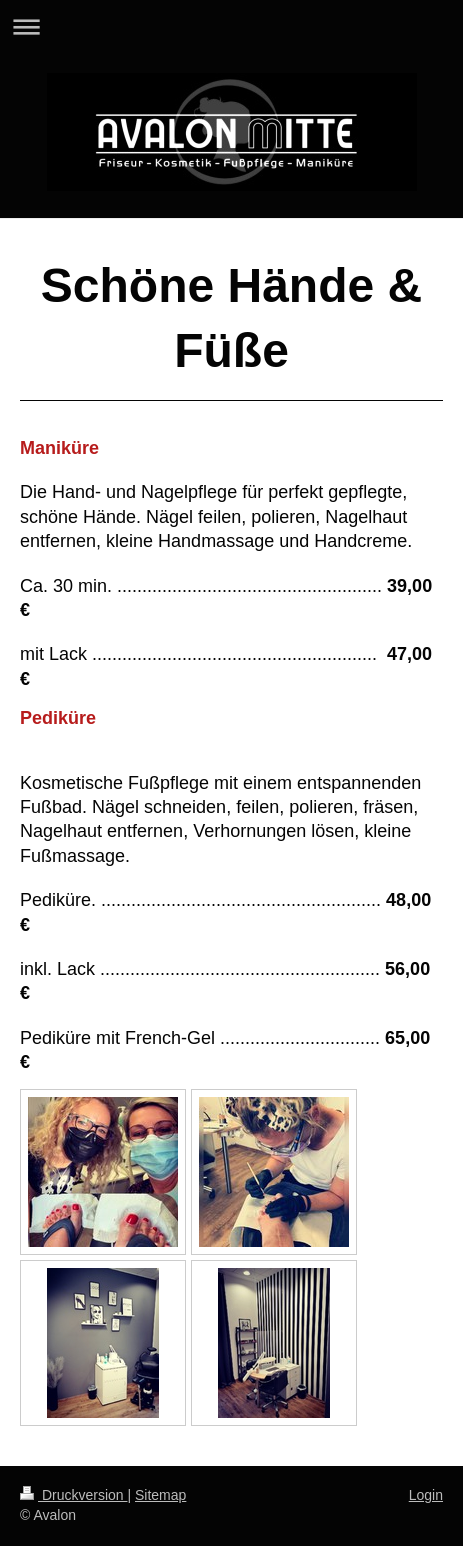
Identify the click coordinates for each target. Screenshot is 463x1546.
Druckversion (73, 1495)
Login (426, 1495)
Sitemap (160, 1495)
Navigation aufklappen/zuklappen (231, 26)
